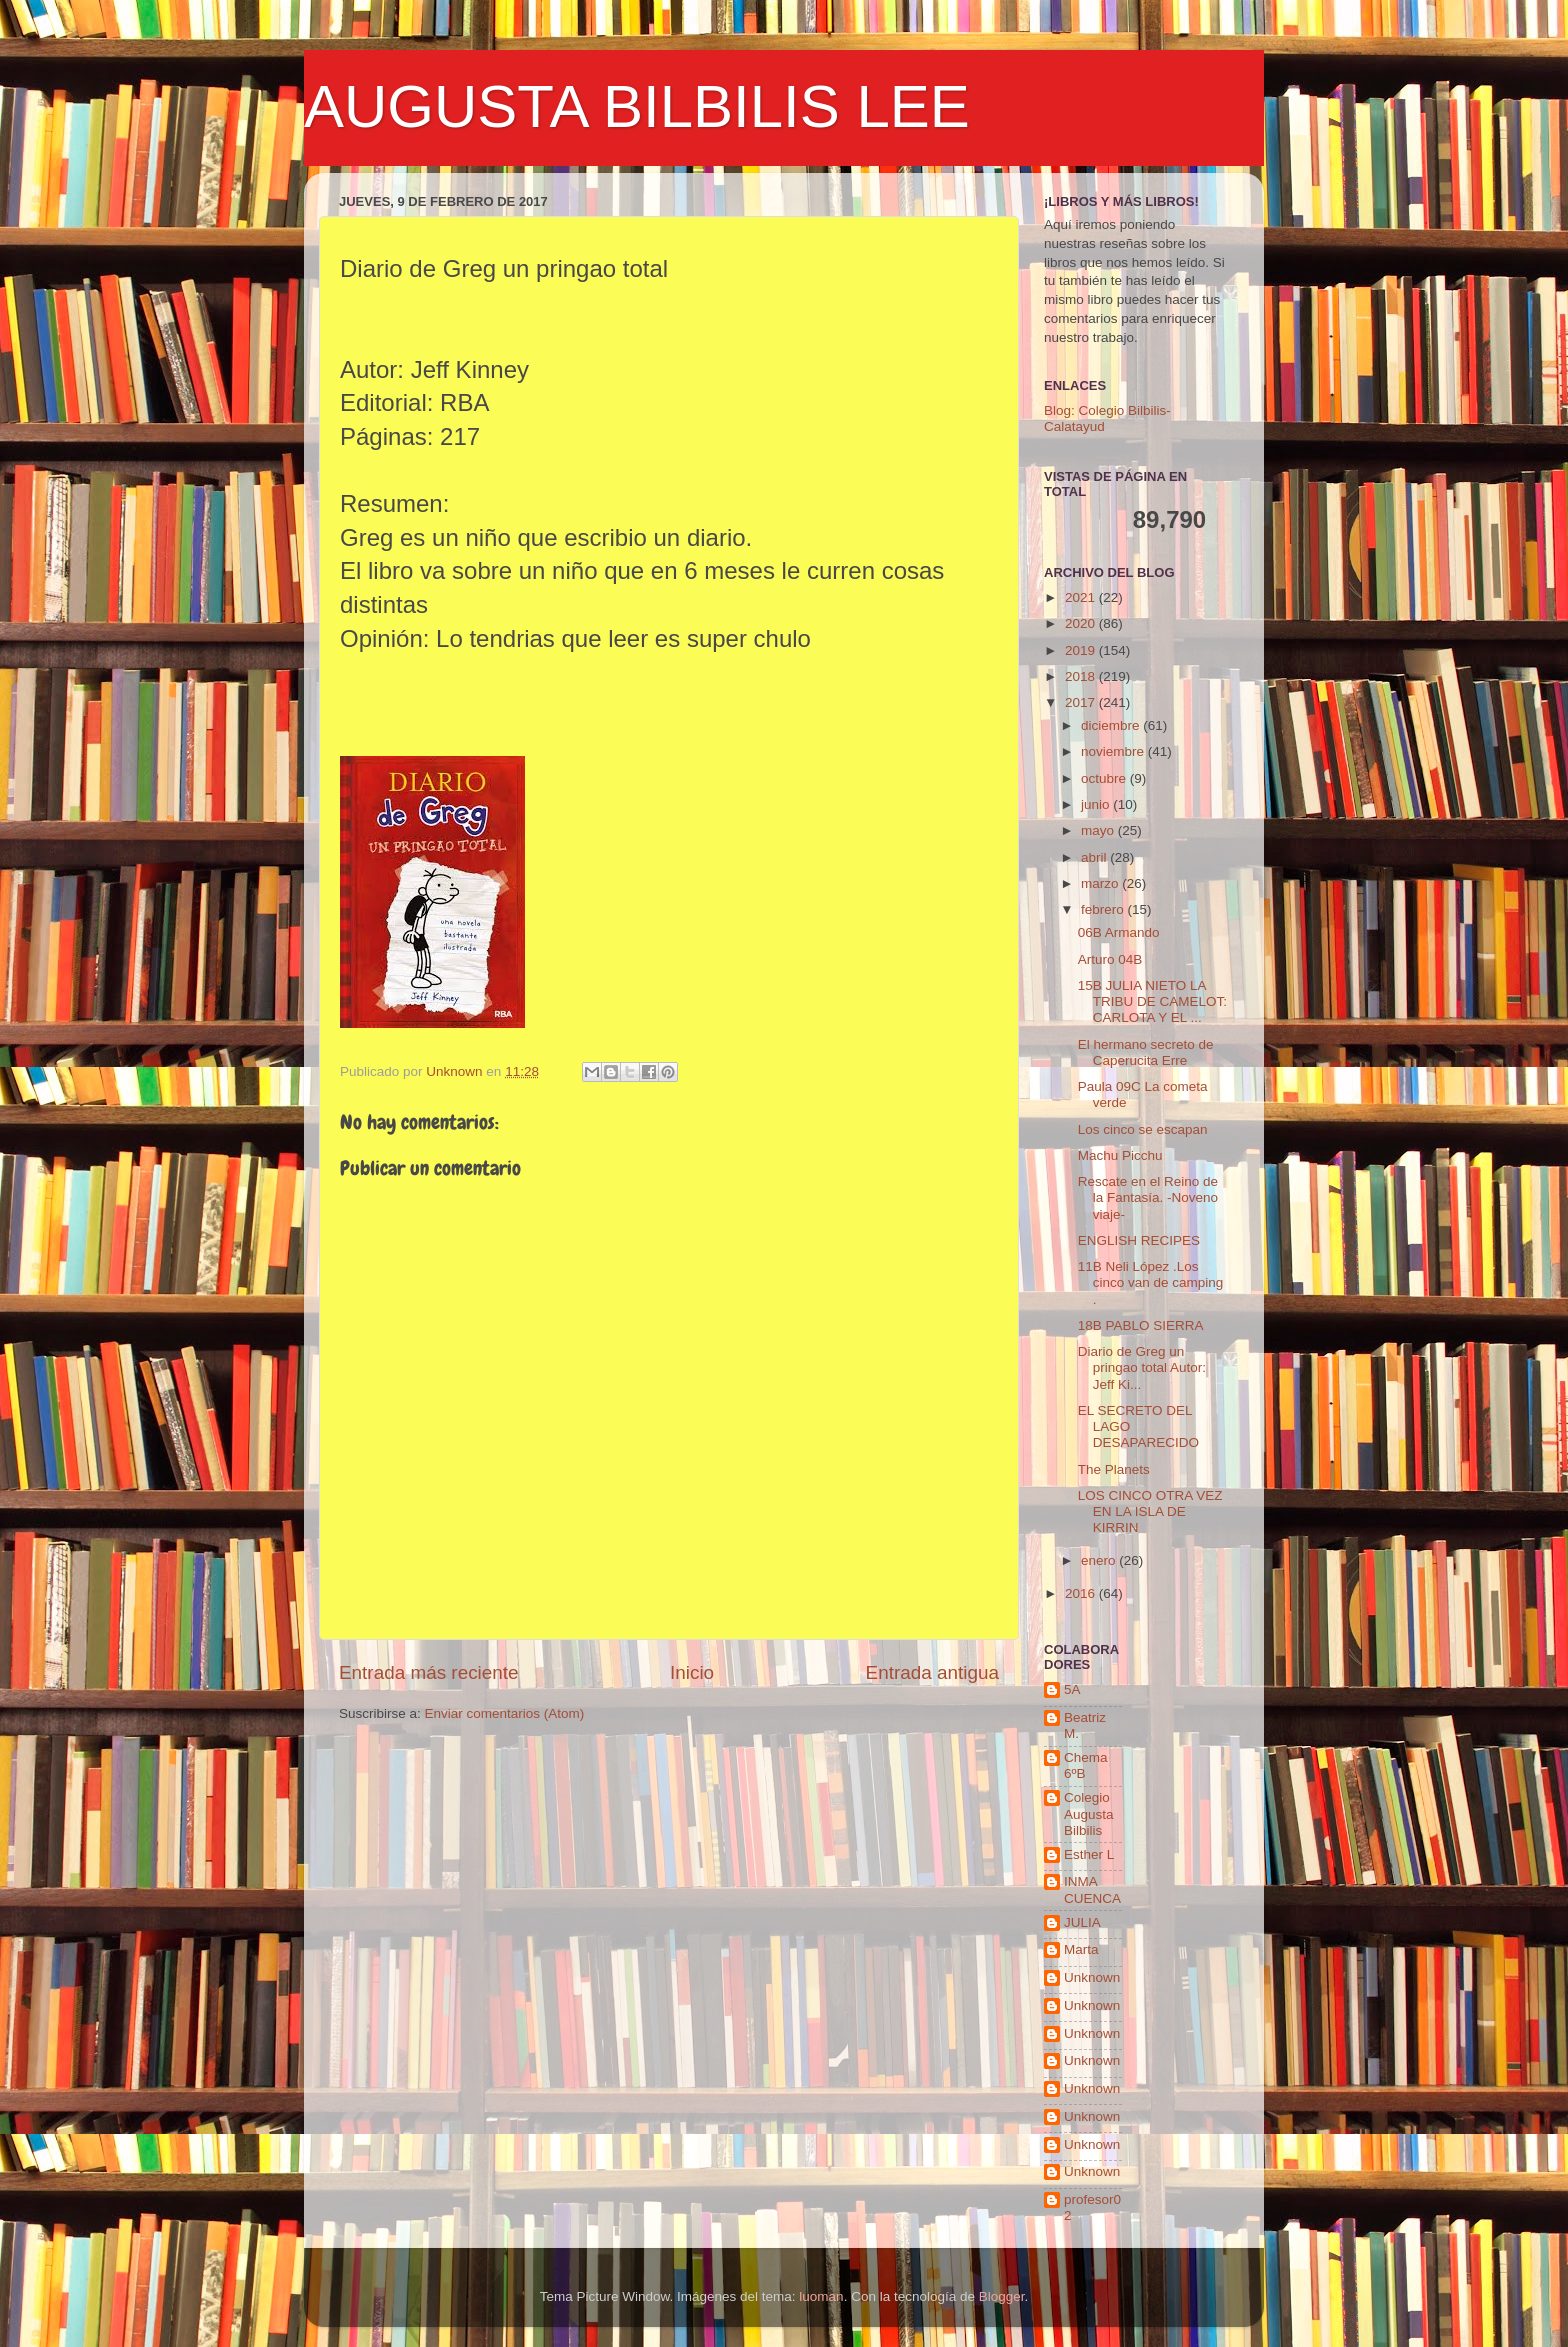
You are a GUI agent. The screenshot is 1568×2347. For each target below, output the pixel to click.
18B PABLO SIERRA (1141, 1325)
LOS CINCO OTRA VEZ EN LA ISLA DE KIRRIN (1150, 1511)
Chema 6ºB (1086, 1765)
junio (1097, 804)
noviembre (1114, 751)
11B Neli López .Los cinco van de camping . (1151, 1282)
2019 (1082, 650)
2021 (1082, 597)
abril (1095, 857)
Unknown (1092, 1977)
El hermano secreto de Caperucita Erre (1146, 1052)
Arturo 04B (1110, 959)
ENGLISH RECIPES (1139, 1240)
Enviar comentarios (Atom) (505, 1713)
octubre (1105, 778)
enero (1100, 1560)
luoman (821, 2296)
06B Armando (1119, 932)
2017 (1082, 702)
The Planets (1114, 1469)
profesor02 (1092, 2207)
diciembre (1112, 725)
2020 (1082, 623)
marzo (1101, 883)
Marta (1081, 1949)
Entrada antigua (932, 1672)
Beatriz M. (1085, 1725)
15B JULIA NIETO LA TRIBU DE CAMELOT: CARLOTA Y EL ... (1152, 1001)
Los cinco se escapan (1143, 1129)
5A (1072, 1689)
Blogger (1002, 2296)
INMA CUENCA (1092, 1889)
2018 (1082, 676)
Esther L (1089, 1854)
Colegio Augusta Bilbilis (1089, 1813)
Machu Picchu (1120, 1155)
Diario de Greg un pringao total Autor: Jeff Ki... (1142, 1367)
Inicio (692, 1672)
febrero (1104, 909)
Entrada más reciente (429, 1672)
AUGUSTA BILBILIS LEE (637, 106)
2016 (1082, 1593)
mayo (1099, 830)
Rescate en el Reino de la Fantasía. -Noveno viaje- (1148, 1197)
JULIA (1082, 1922)
